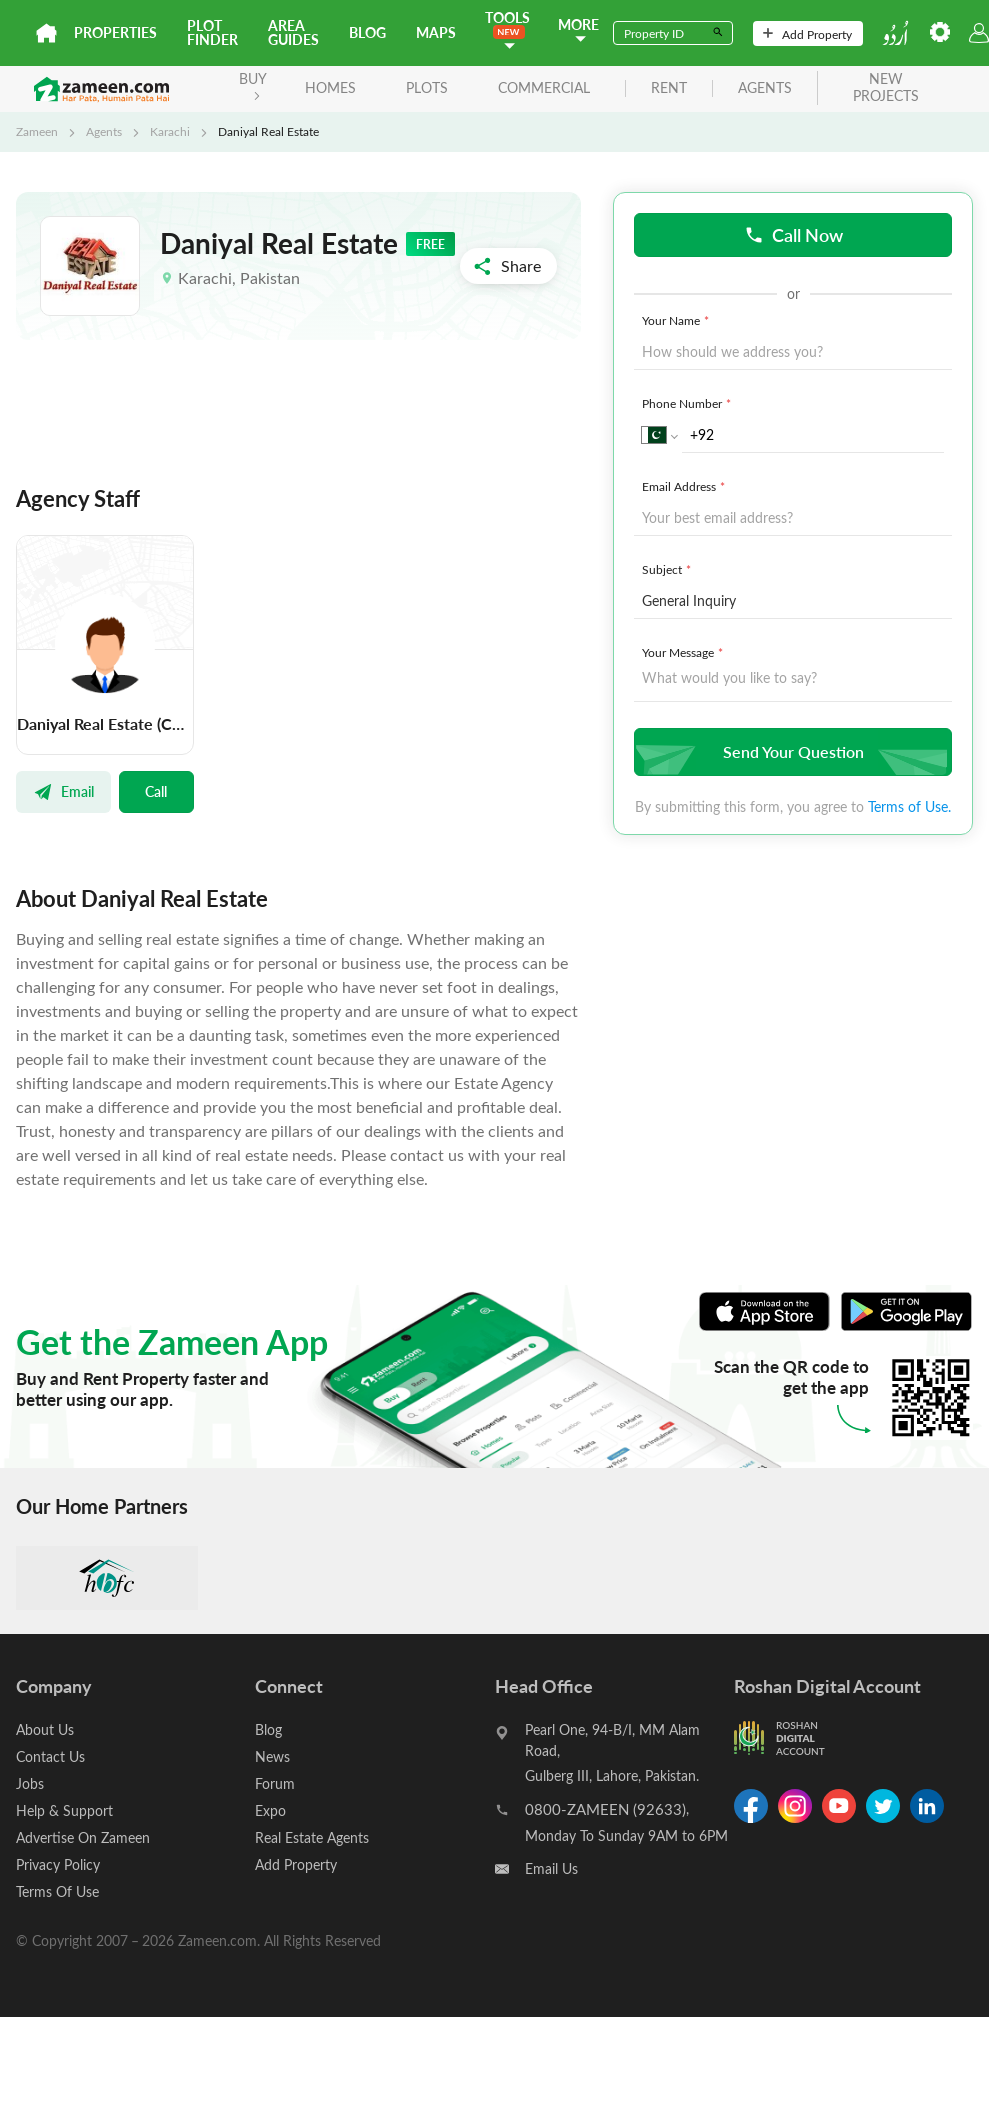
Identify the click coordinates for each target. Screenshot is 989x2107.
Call (156, 791)
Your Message (684, 652)
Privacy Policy (58, 1864)
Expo (270, 1810)
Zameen (37, 131)
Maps (436, 32)
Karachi (170, 131)
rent (669, 88)
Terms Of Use (57, 1891)
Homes (330, 87)
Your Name (677, 320)
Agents (104, 131)
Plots (427, 87)
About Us (45, 1729)
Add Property (807, 34)
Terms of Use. (909, 806)
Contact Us (50, 1756)
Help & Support (64, 1810)
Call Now (793, 234)
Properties (115, 32)
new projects (886, 88)
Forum (275, 1783)
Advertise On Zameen (83, 1837)
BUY (253, 84)
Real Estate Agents (312, 1837)
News (272, 1756)
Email (63, 791)
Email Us (551, 1868)
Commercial (544, 87)
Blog (367, 32)
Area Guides (293, 32)
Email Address (685, 486)
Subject (668, 569)
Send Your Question (790, 751)
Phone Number (688, 403)
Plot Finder (212, 32)
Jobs (30, 1783)
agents (765, 88)
